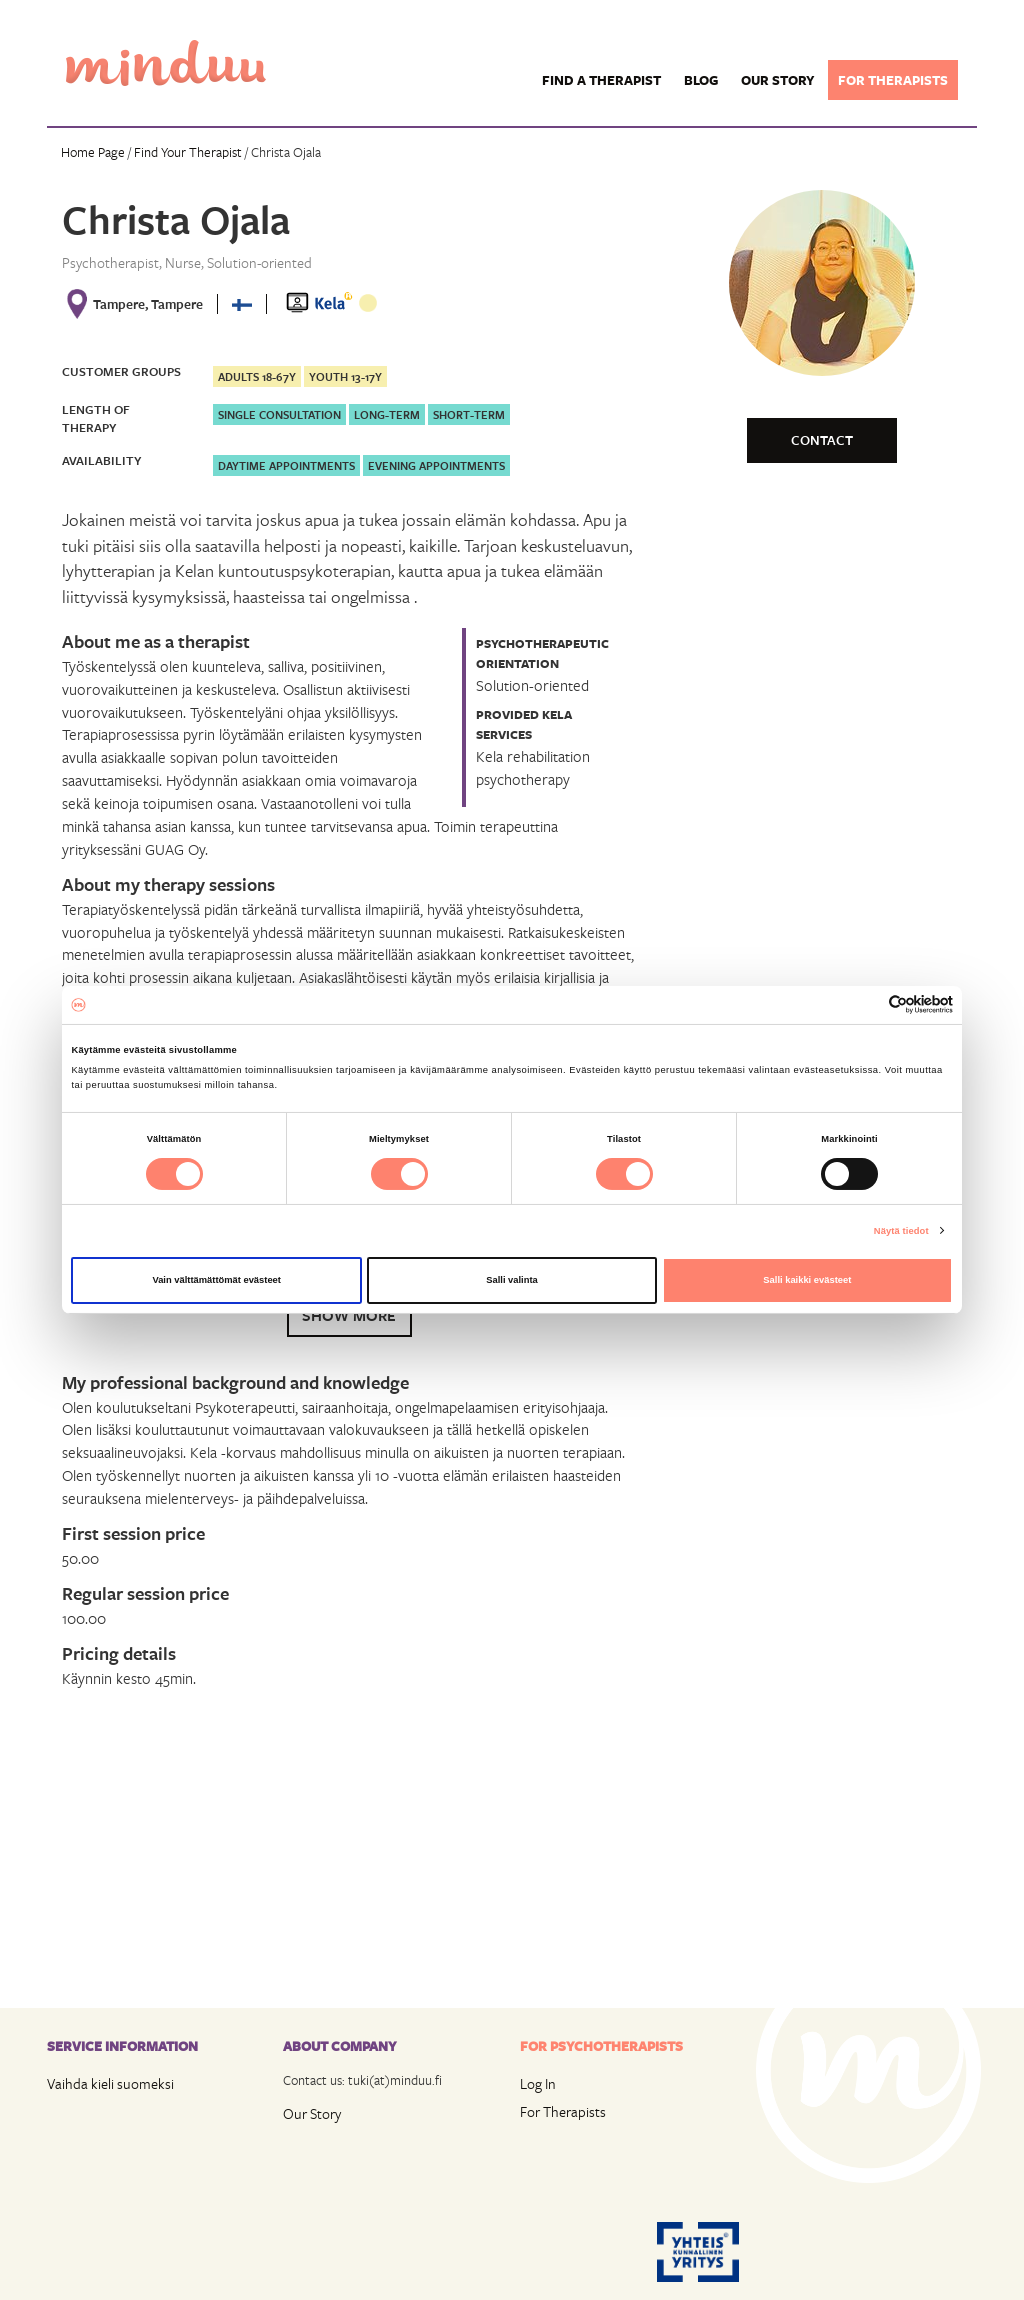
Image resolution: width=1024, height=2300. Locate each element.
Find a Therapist (601, 80)
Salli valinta (512, 1280)
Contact (822, 440)
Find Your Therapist (188, 152)
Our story (778, 80)
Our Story (312, 2113)
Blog (701, 80)
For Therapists (563, 2111)
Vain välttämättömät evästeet (216, 1280)
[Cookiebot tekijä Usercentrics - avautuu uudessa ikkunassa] (865, 1004)
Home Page (93, 152)
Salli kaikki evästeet (807, 1280)
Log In (538, 2083)
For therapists (893, 80)
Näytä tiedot (901, 1231)
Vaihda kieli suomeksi (110, 2083)
